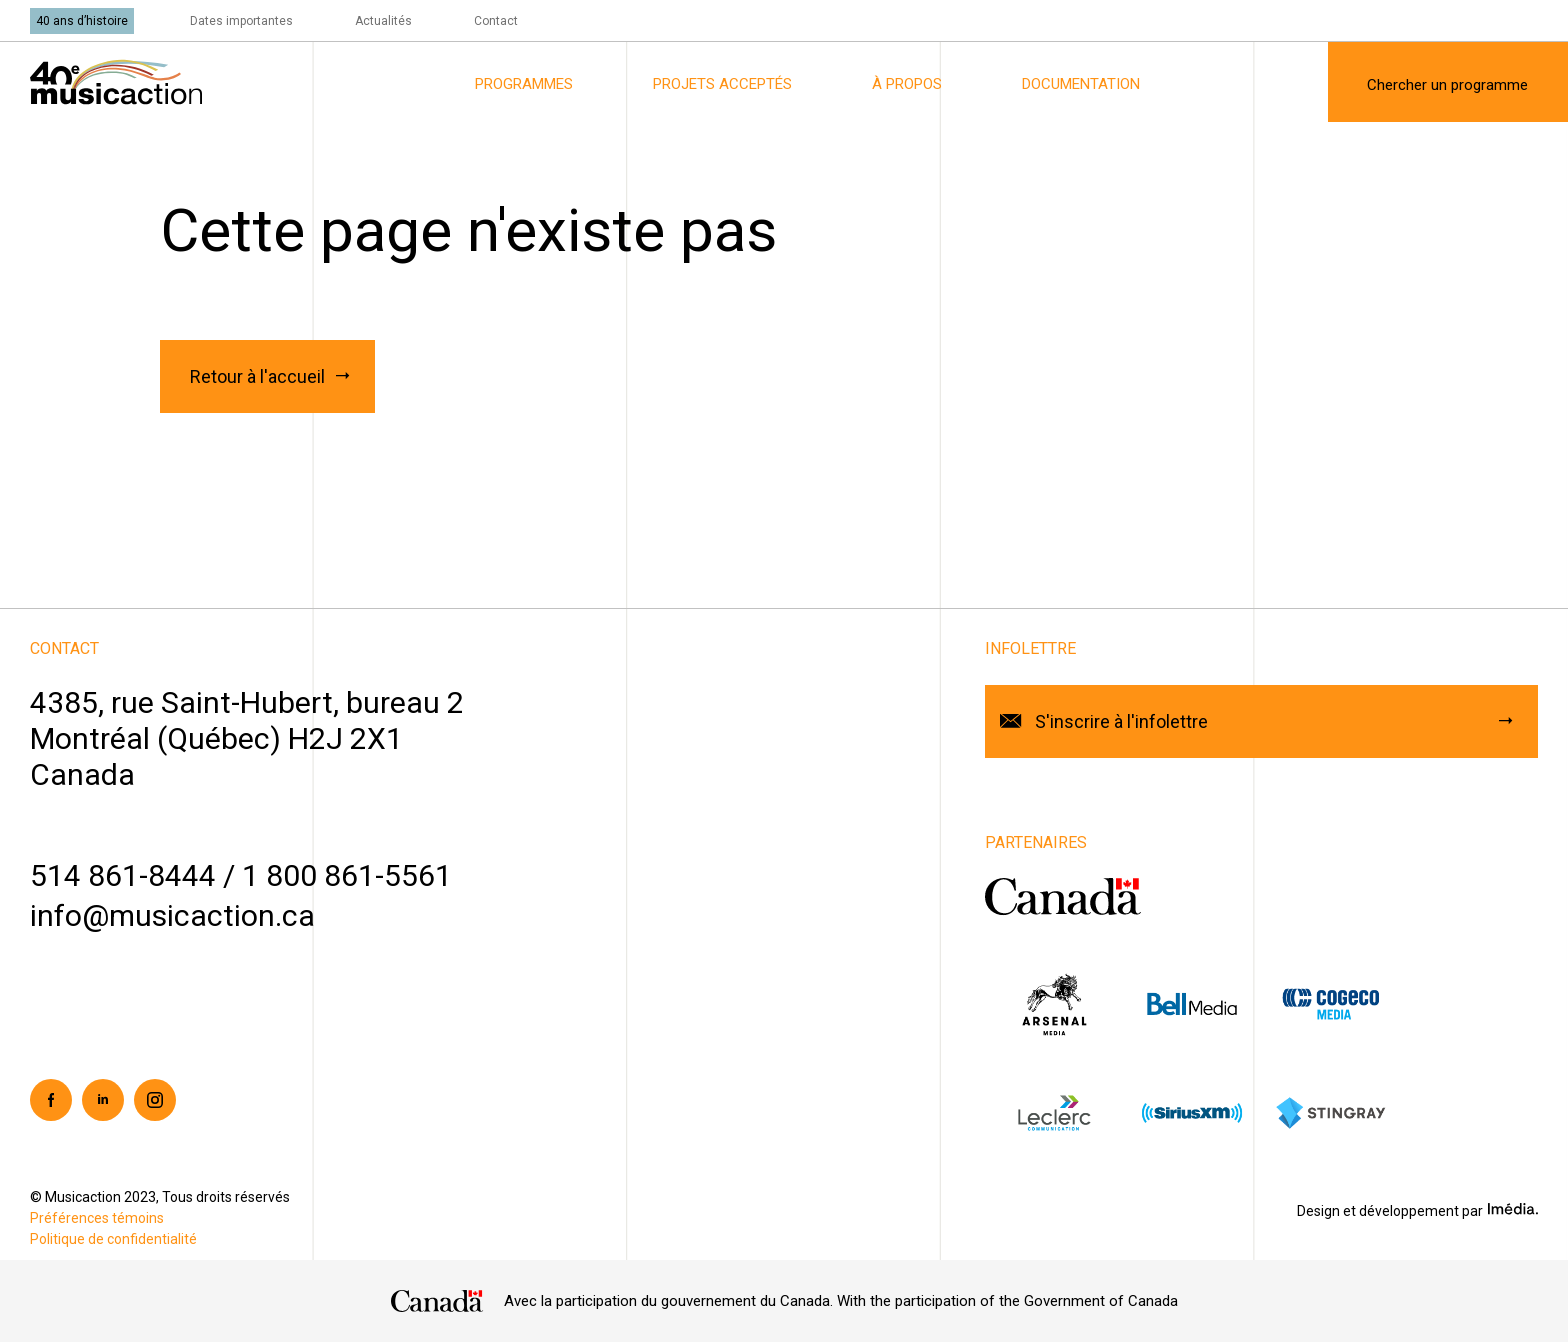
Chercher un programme (1447, 85)
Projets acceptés (722, 84)
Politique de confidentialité (113, 1239)
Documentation (1081, 84)
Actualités (383, 21)
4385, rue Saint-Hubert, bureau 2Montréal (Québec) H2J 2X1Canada (247, 738)
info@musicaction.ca (172, 915)
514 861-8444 (123, 875)
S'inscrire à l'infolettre (1121, 721)
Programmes (524, 84)
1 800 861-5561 (347, 875)
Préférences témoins (97, 1218)
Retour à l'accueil (257, 376)
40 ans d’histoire (82, 21)
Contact (496, 21)
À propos (907, 84)
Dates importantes (241, 21)
